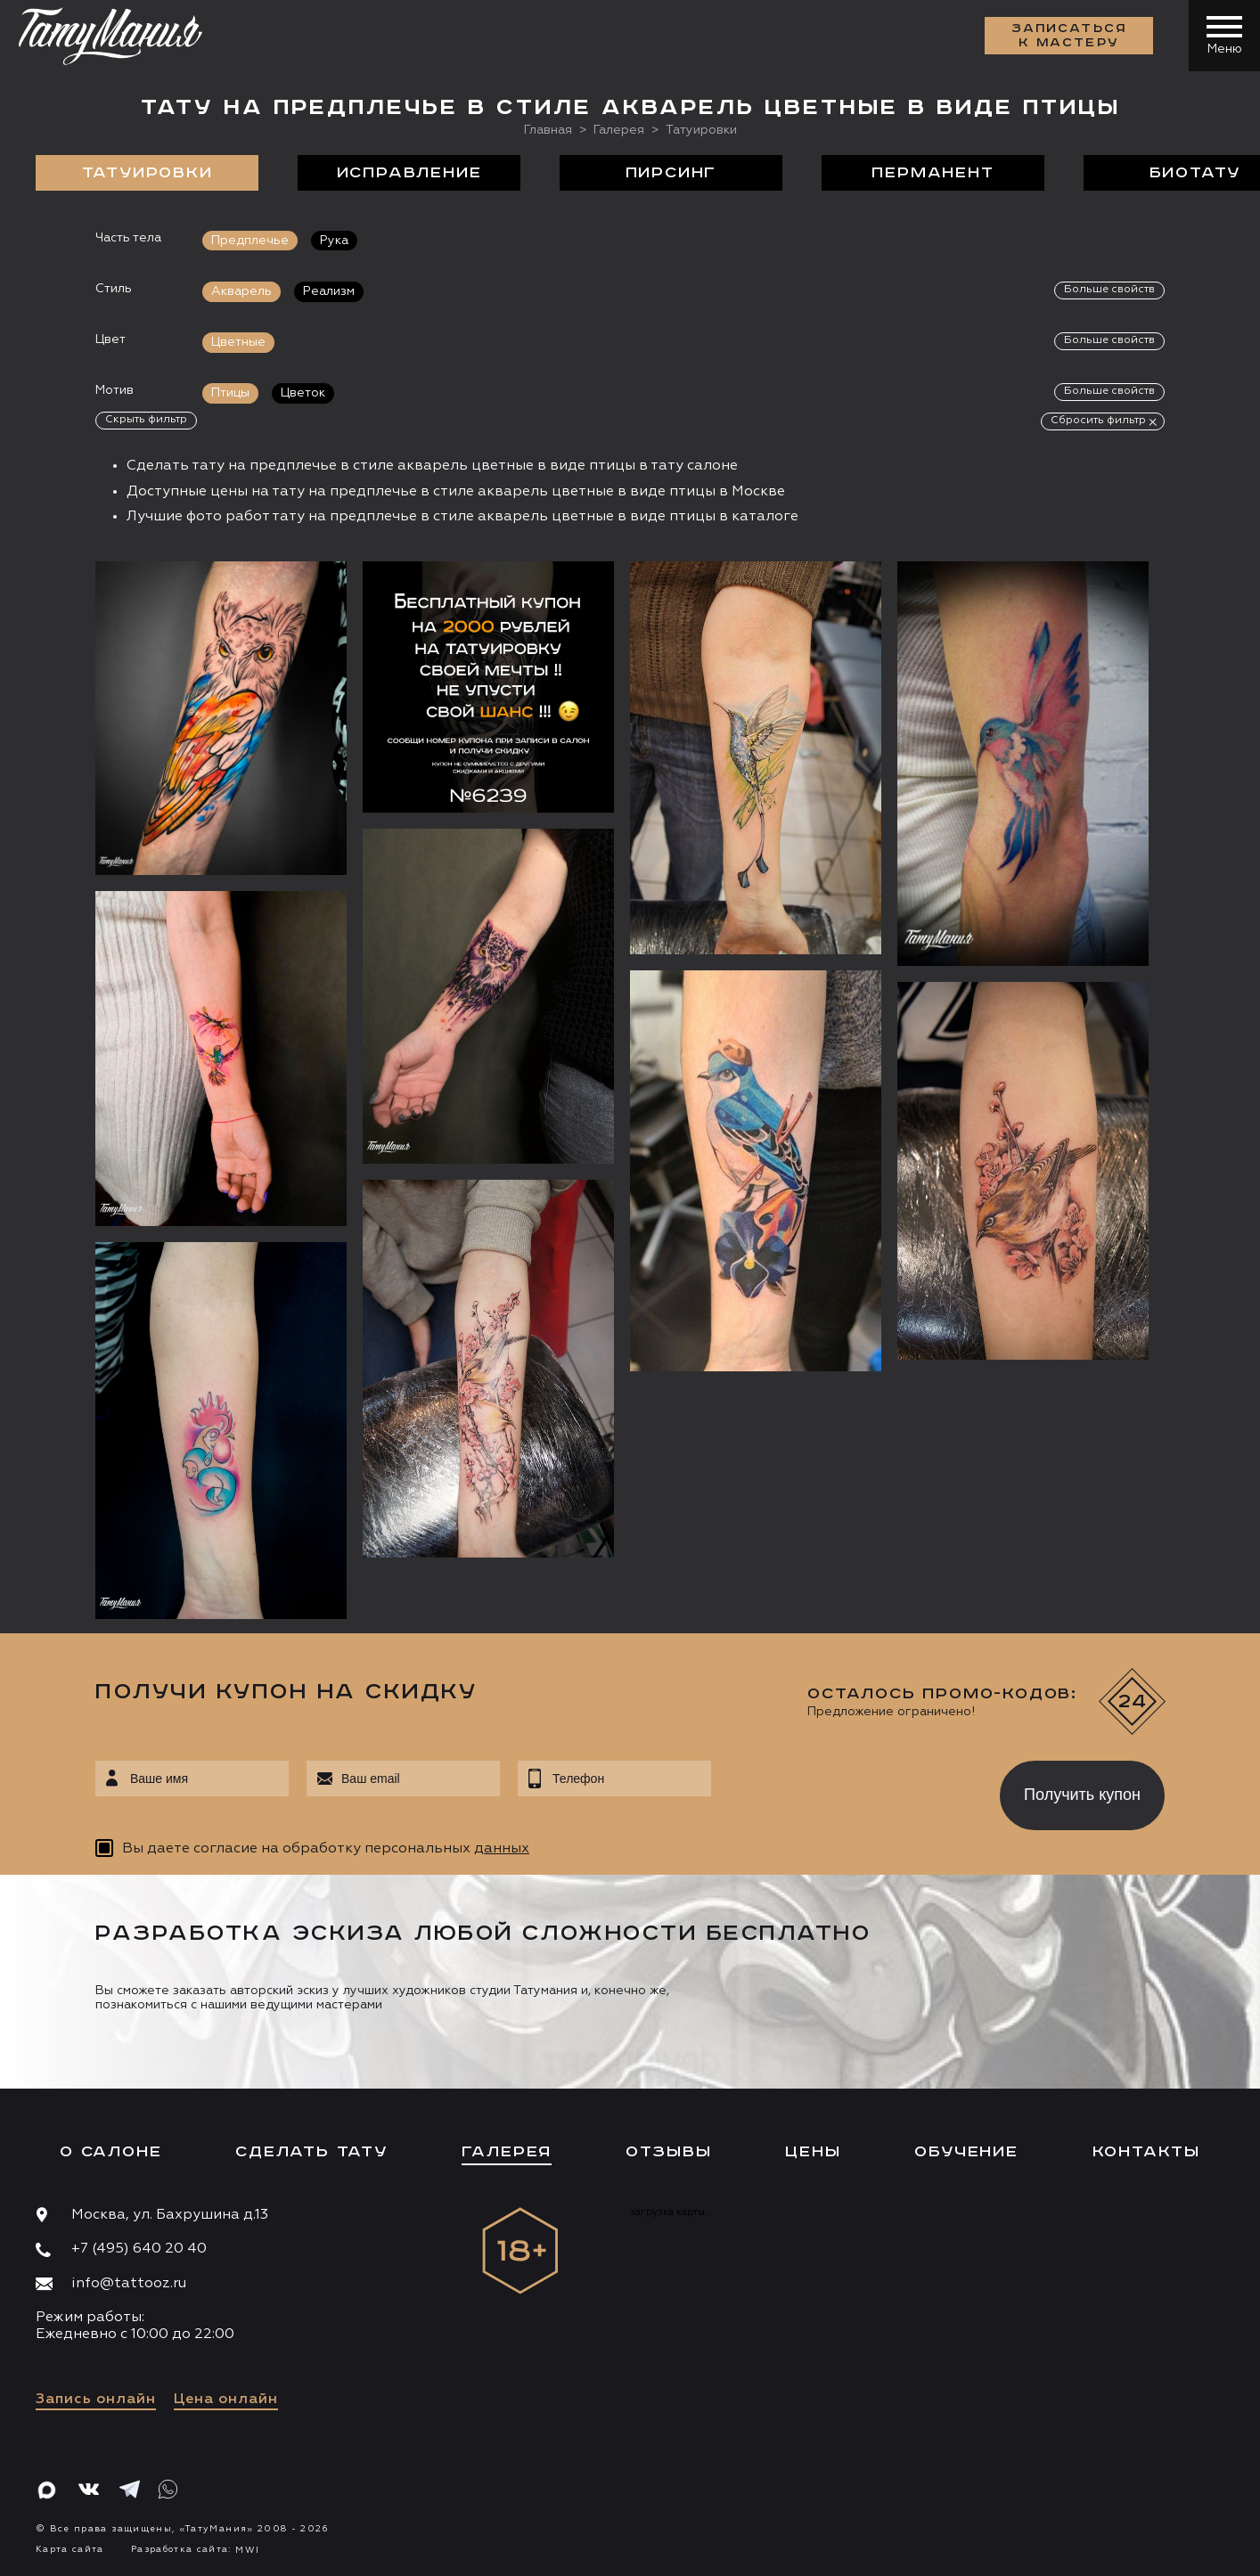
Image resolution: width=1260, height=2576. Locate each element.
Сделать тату (311, 2152)
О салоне (110, 2152)
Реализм (329, 291)
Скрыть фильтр (146, 419)
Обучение (966, 2152)
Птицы (230, 393)
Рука (334, 240)
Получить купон (1082, 1794)
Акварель (241, 291)
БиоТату (1195, 173)
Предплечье (250, 240)
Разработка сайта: (195, 2549)
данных (501, 1849)
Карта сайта (70, 2549)
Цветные (238, 342)
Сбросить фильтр (1098, 420)
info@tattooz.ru (128, 2284)
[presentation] (842, 1790)
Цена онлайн (226, 2399)
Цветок (303, 393)
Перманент (932, 173)
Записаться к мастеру (1069, 35)
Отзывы (669, 2152)
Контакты (1146, 2152)
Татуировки (147, 173)
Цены (812, 2152)
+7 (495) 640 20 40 (139, 2249)
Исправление (409, 173)
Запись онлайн (96, 2399)
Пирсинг (671, 173)
